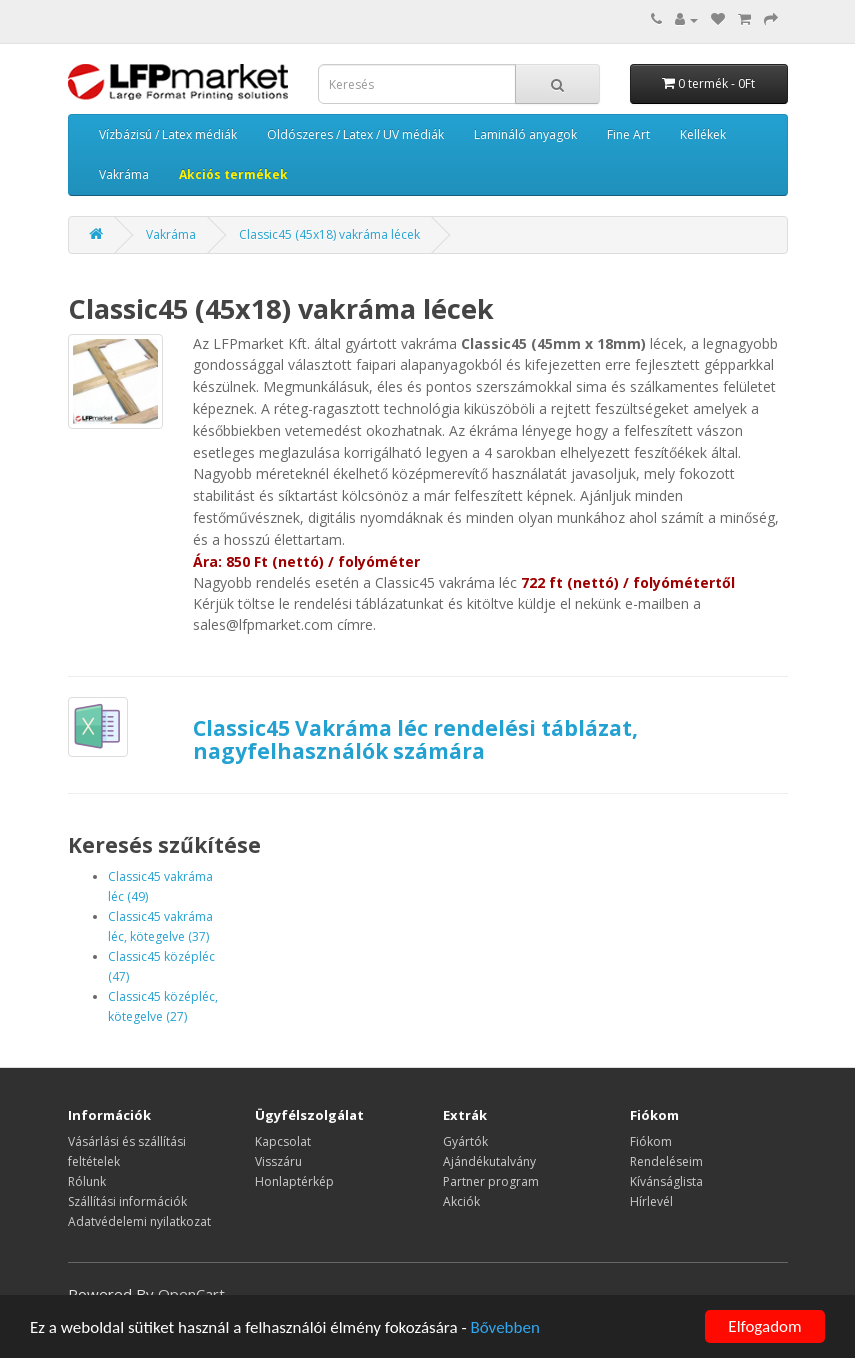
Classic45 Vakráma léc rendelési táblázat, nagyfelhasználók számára (415, 739)
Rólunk (87, 1181)
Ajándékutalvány (489, 1161)
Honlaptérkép (294, 1181)
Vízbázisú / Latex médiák (168, 134)
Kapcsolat (283, 1141)
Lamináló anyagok (525, 134)
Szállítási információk (127, 1201)
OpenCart (191, 1294)
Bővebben (504, 1327)
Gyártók (465, 1141)
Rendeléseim (666, 1161)
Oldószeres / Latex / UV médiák (355, 134)
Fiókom (651, 1141)
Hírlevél (651, 1201)
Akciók (461, 1201)
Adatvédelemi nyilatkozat (139, 1221)
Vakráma (124, 174)
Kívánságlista (666, 1181)
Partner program (491, 1181)
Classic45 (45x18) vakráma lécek (329, 234)
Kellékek (703, 134)
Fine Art (628, 134)
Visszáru (278, 1161)
